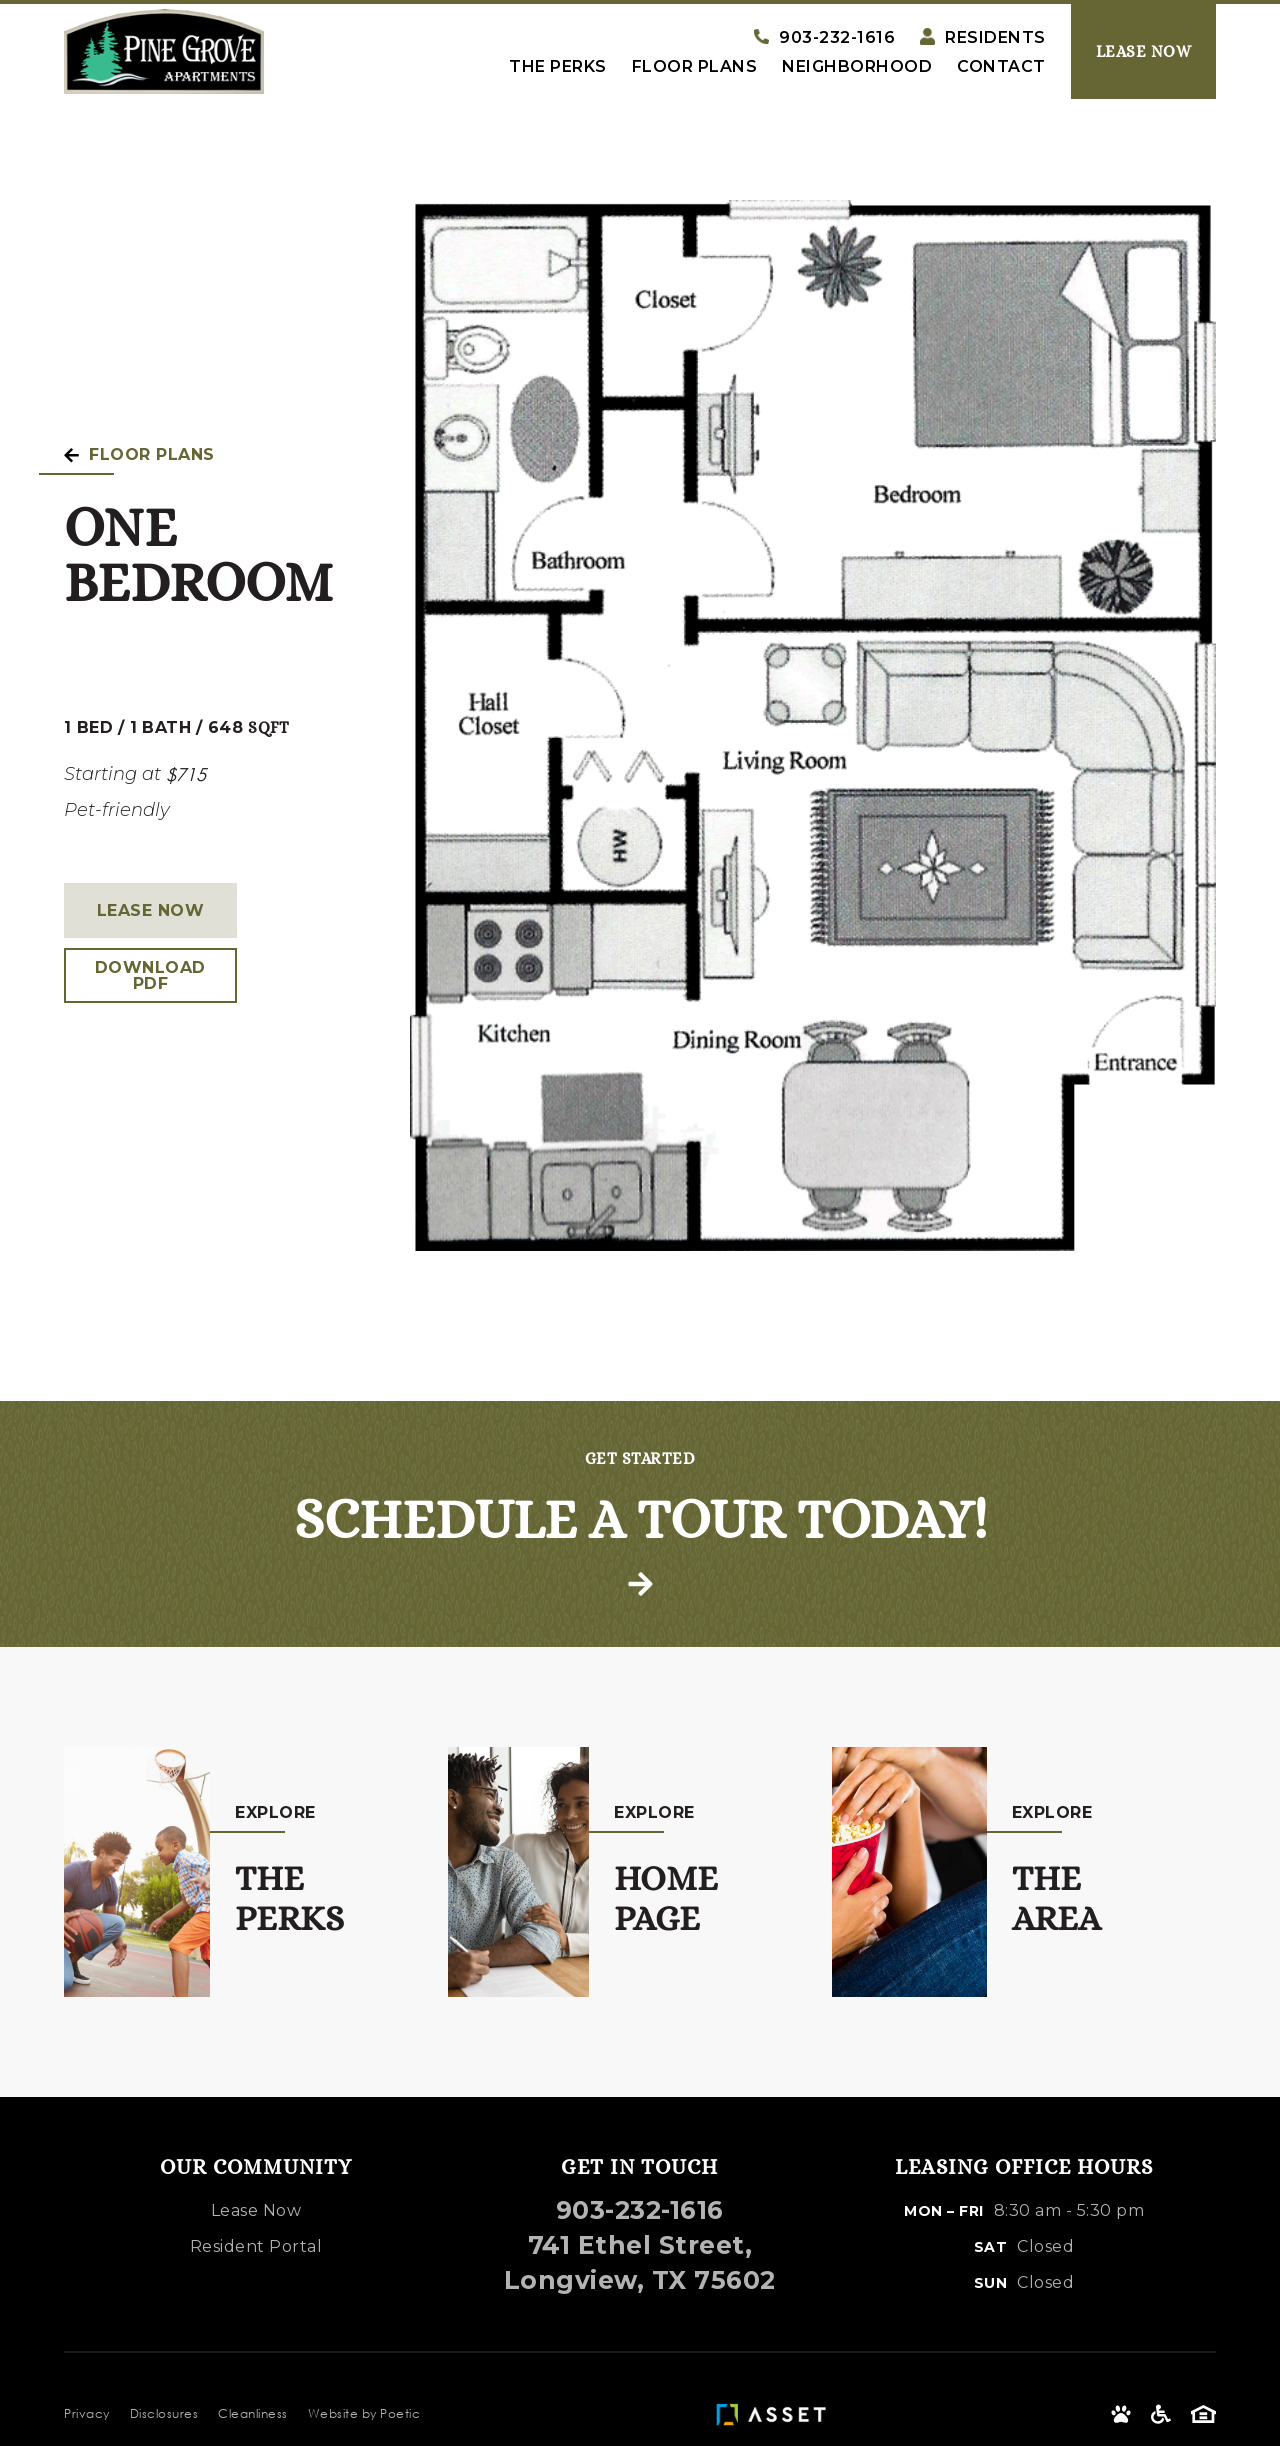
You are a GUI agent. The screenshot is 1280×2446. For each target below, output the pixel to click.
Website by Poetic (364, 2413)
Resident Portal (256, 2246)
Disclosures (164, 2413)
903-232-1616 (640, 2210)
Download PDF (150, 975)
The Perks (558, 67)
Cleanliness (253, 2413)
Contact (1001, 67)
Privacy (87, 2413)
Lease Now (151, 910)
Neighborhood (857, 67)
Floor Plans (695, 67)
